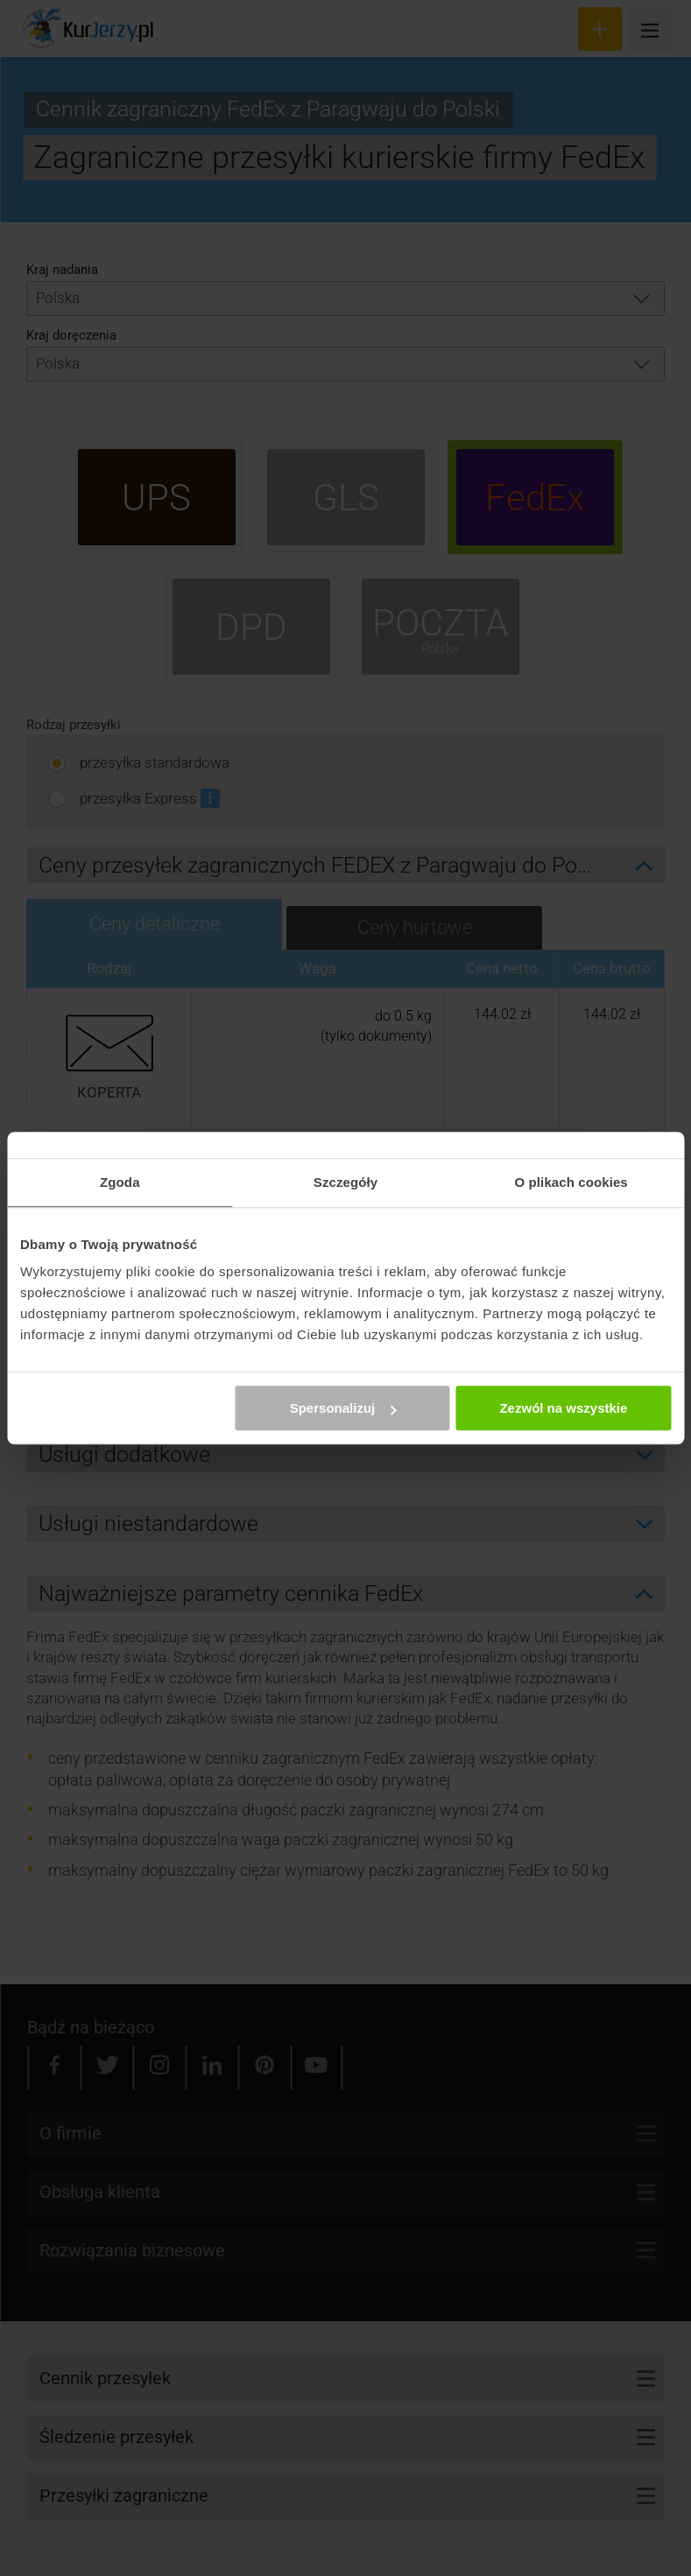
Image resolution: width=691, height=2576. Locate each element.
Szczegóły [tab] (345, 1182)
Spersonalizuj (343, 1407)
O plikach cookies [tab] (571, 1182)
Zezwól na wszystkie (563, 1407)
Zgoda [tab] (120, 1182)
